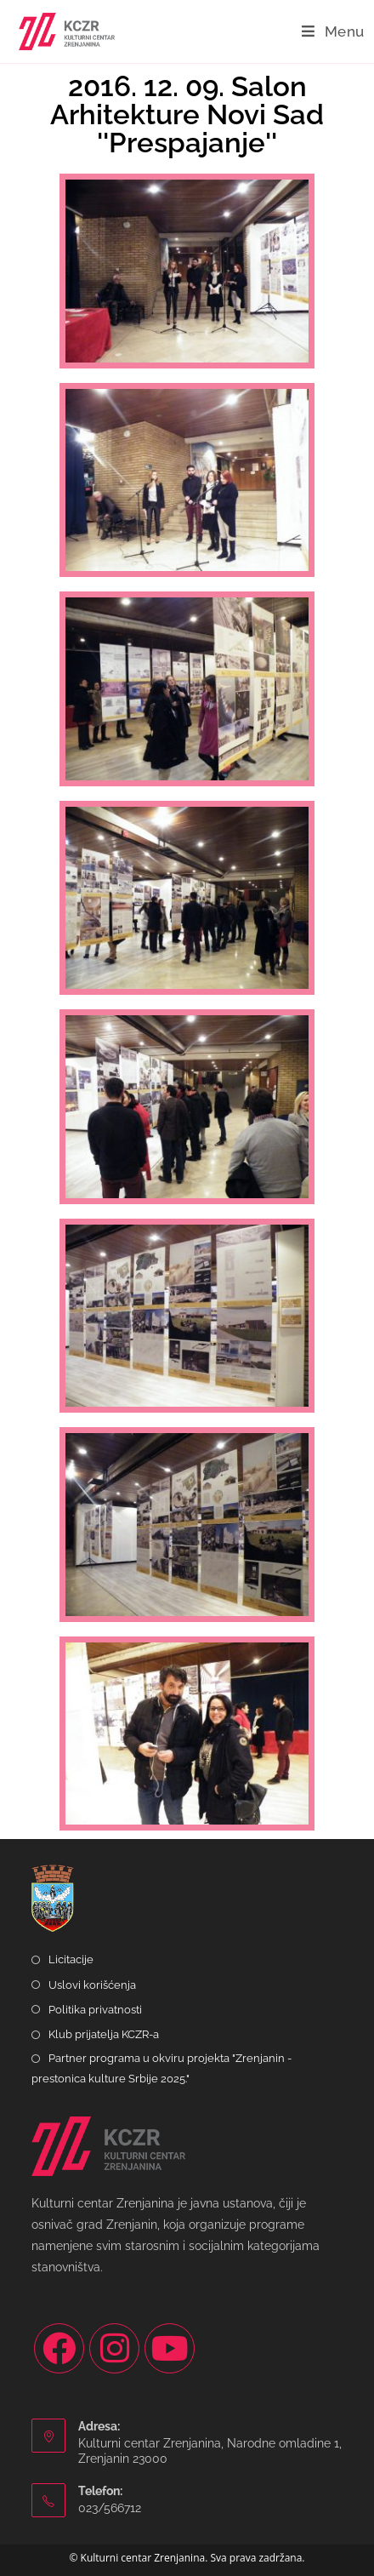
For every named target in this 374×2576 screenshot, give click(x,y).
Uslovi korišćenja (92, 1985)
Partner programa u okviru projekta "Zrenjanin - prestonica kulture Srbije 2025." (161, 2068)
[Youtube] (169, 2348)
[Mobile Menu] (333, 31)
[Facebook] (59, 2348)
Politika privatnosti (95, 2009)
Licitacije (71, 1959)
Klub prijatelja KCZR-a (103, 2034)
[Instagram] (114, 2348)
